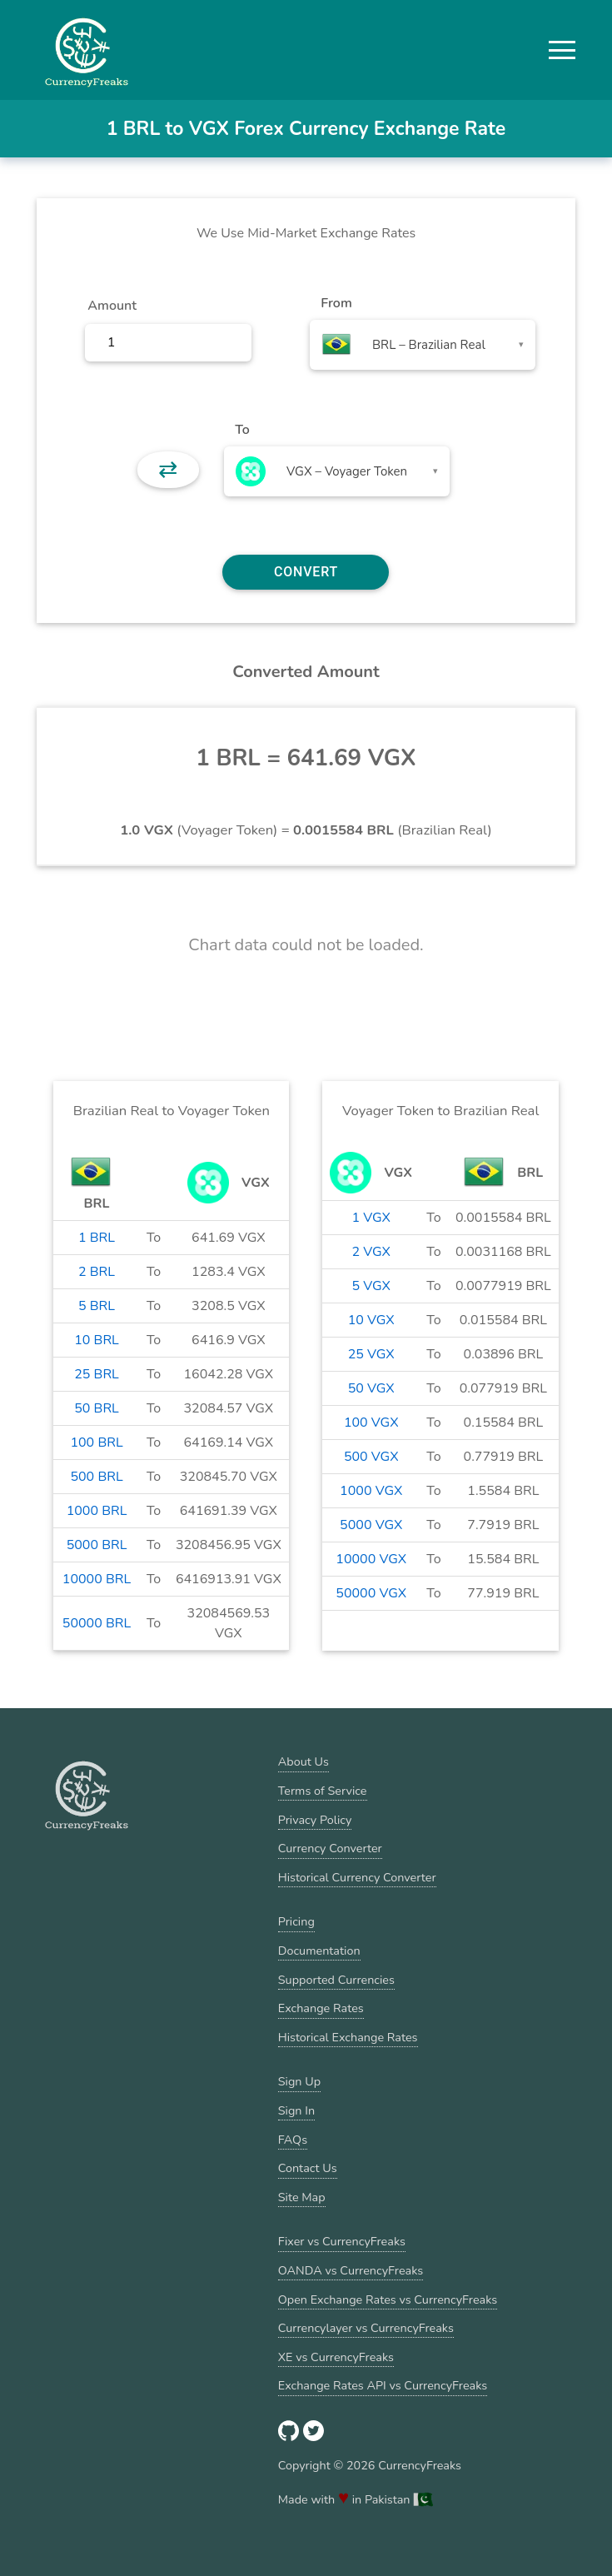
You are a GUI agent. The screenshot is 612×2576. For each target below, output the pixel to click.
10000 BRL (96, 1579)
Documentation (319, 1950)
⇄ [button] (167, 470)
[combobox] (422, 345)
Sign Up (299, 2081)
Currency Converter (330, 1848)
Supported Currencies (336, 1979)
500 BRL (96, 1476)
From (336, 303)
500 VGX (371, 1456)
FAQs (292, 2139)
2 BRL (96, 1272)
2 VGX (371, 1252)
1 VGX (371, 1217)
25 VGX (371, 1354)
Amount (112, 305)
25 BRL (96, 1374)
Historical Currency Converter (357, 1877)
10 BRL (96, 1340)
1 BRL (96, 1237)
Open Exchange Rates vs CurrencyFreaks (387, 2299)
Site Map (302, 2197)
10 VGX (371, 1320)
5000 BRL (97, 1545)
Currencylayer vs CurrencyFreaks (366, 2327)
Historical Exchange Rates (348, 2037)
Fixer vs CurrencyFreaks (342, 2241)
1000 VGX (371, 1491)
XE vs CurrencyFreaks (336, 2357)
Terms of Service (322, 1790)
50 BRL (96, 1408)
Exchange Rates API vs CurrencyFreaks (382, 2385)
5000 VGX (371, 1525)
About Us (303, 1761)
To (242, 430)
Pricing (296, 1921)
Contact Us (307, 2168)
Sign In (296, 2110)
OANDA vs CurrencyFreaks (350, 2270)
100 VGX (371, 1422)
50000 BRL (96, 1623)
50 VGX (371, 1388)
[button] (562, 50)
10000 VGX (371, 1559)
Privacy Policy (315, 1819)
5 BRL (96, 1306)
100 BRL (96, 1442)
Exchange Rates (321, 2008)
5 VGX (371, 1286)
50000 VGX (371, 1593)
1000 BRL (97, 1511)
